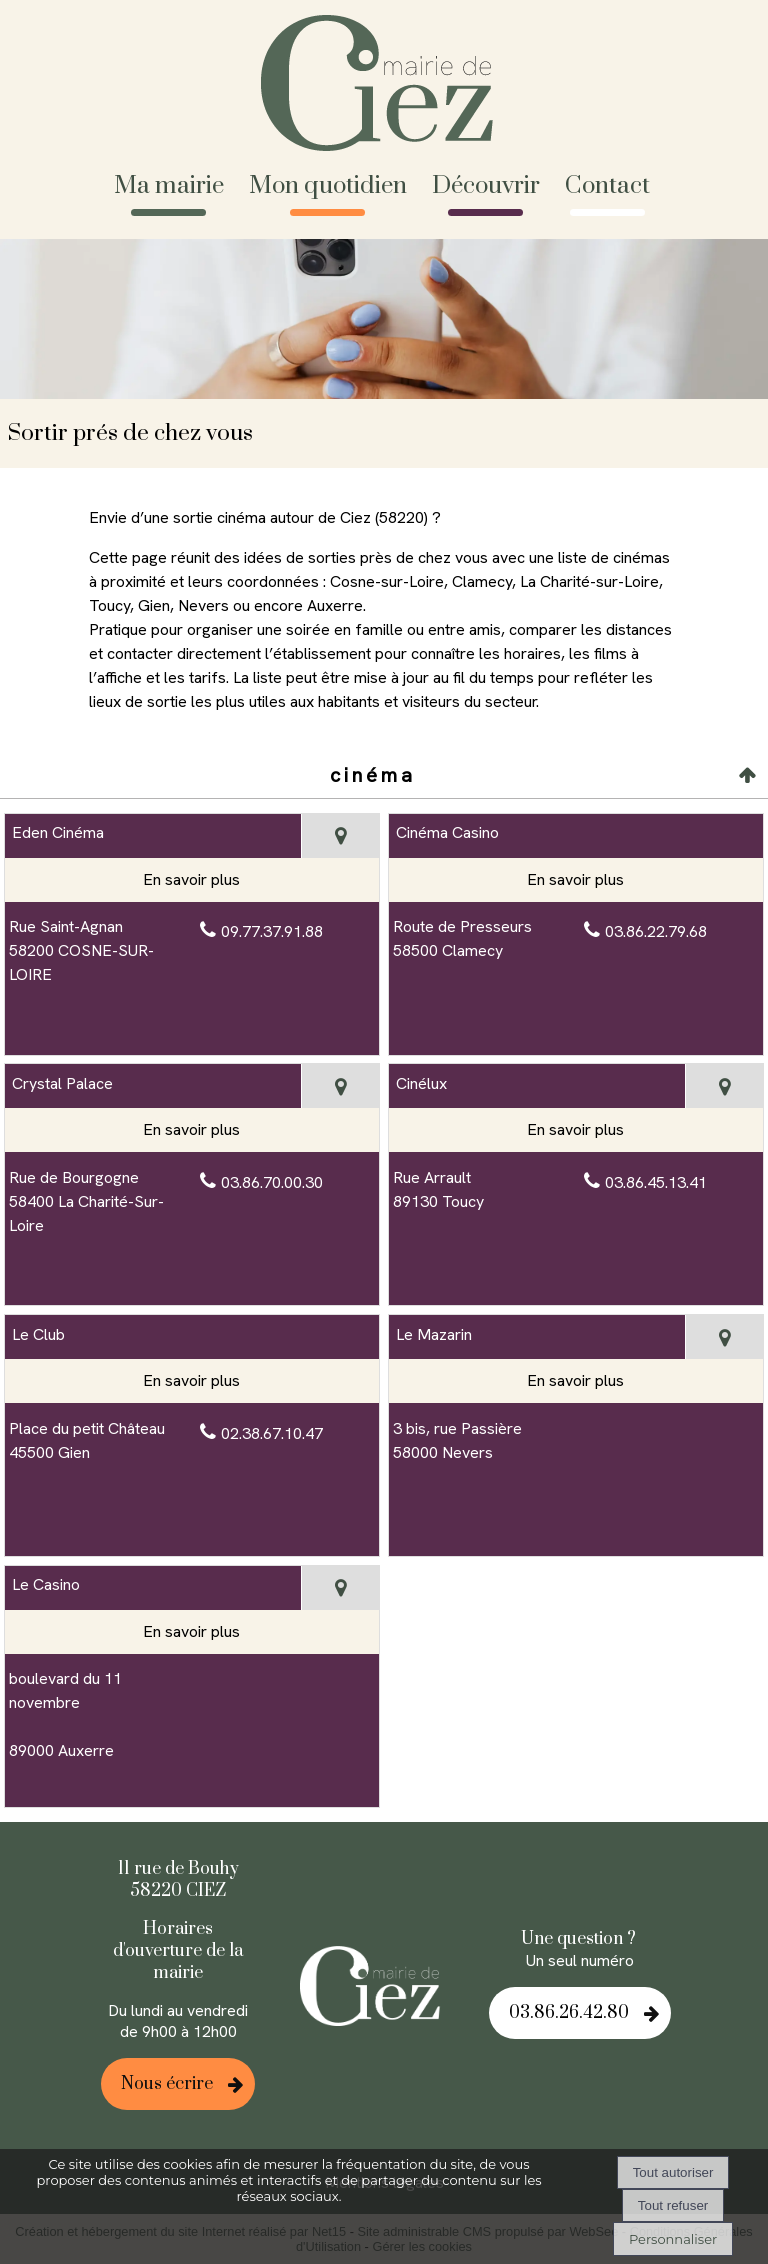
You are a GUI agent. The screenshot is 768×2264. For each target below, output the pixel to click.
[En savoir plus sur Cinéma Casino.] (576, 880)
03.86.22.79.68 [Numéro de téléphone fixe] (656, 931)
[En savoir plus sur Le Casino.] (192, 1632)
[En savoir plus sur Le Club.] (192, 1381)
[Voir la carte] (340, 836)
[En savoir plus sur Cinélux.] (576, 1130)
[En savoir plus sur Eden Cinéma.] (192, 880)
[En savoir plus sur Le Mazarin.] (576, 1381)
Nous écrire (167, 2084)
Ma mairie (169, 186)
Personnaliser (673, 2239)
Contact (607, 186)
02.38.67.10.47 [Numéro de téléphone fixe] (272, 1433)
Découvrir (486, 186)
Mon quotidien (328, 186)
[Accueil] (384, 85)
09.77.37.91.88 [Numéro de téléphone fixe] (272, 931)
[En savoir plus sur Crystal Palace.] (192, 1130)
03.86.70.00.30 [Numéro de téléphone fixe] (272, 1182)
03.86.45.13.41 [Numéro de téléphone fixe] (656, 1182)
